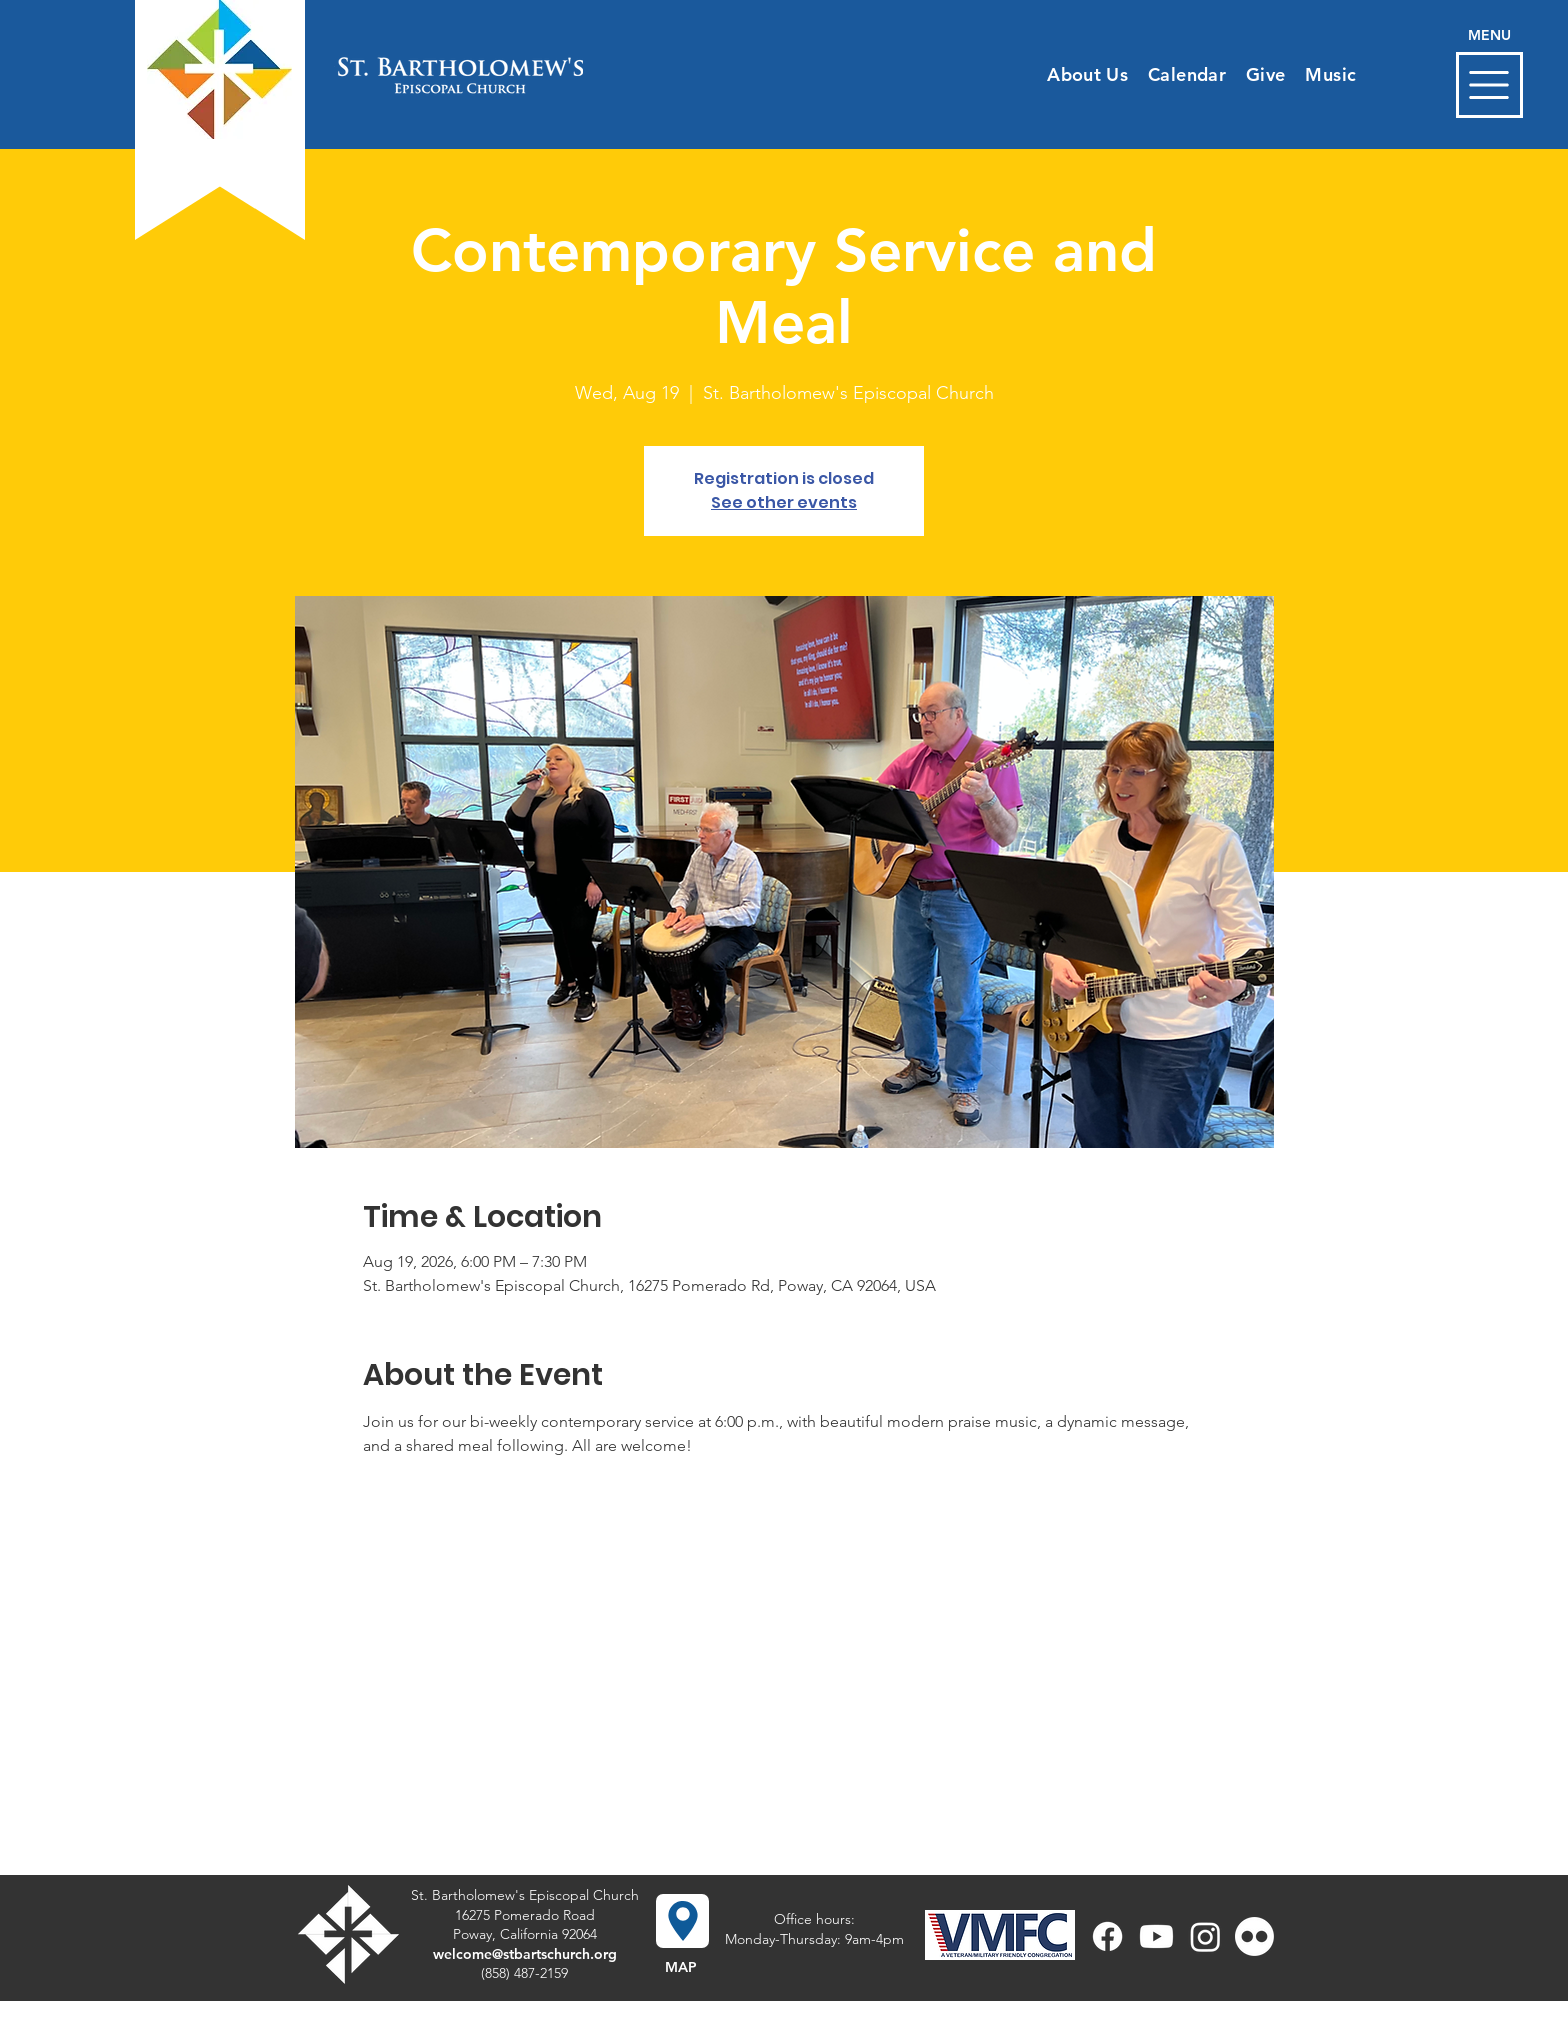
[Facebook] (1107, 1936)
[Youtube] (1156, 1936)
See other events (784, 502)
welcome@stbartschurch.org (525, 1954)
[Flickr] (1254, 1936)
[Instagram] (1205, 1936)
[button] (1489, 85)
